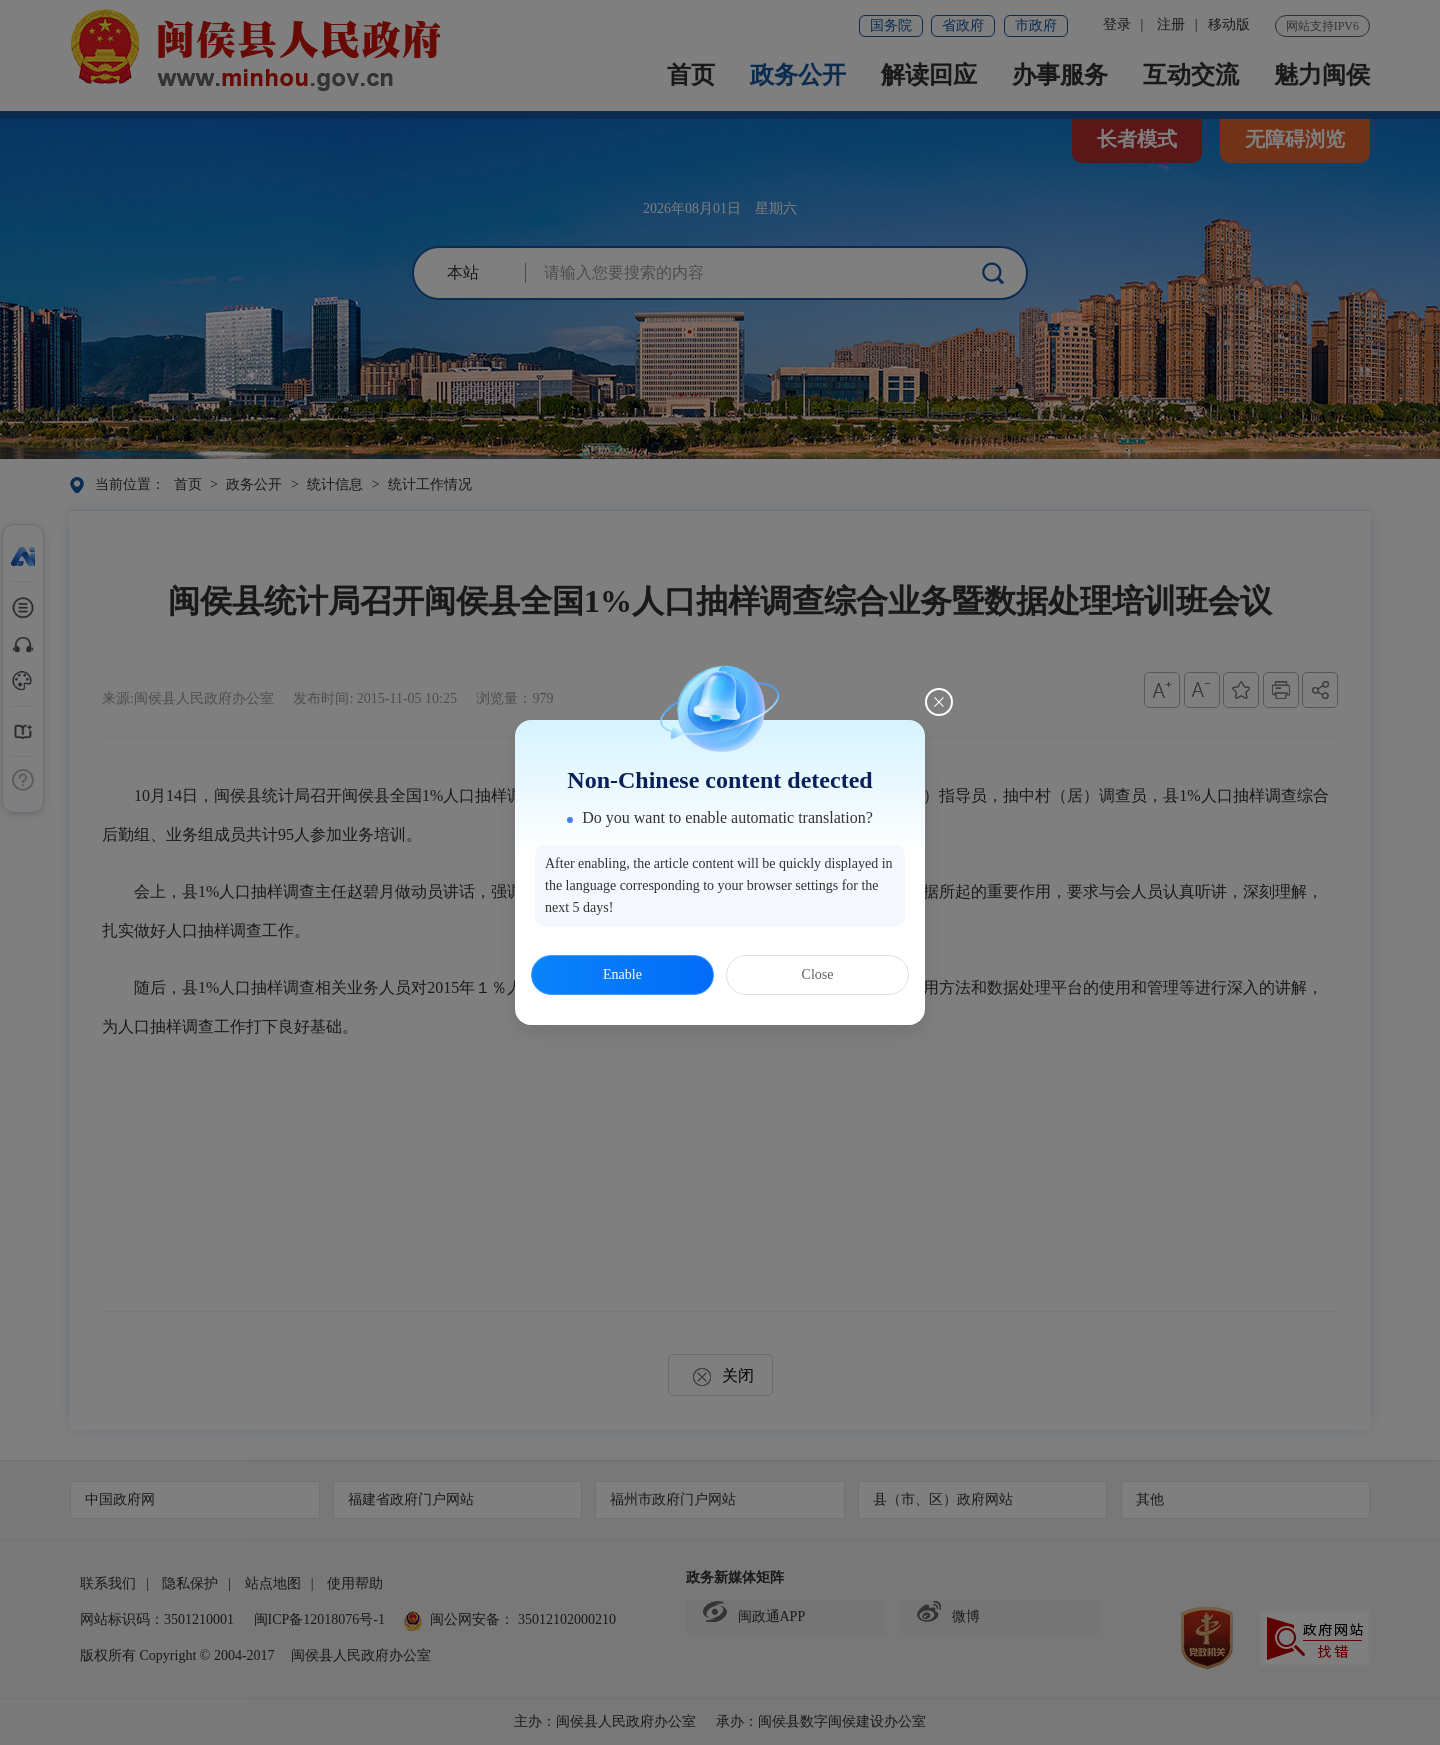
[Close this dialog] (939, 702)
